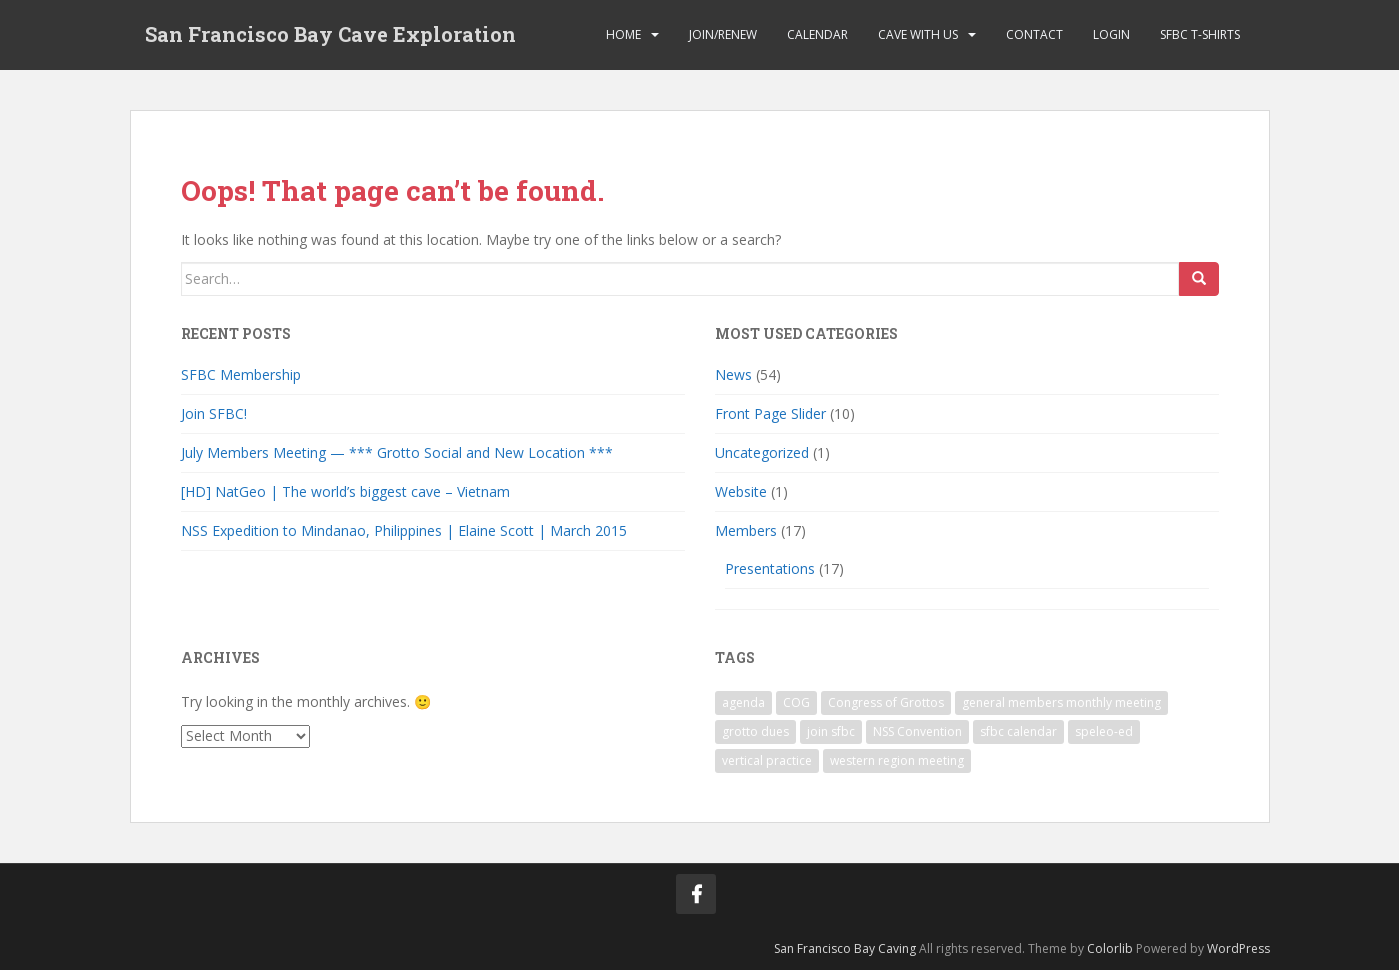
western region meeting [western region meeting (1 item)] (897, 760)
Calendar (817, 34)
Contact (1034, 34)
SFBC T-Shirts (1200, 34)
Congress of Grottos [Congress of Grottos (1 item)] (886, 702)
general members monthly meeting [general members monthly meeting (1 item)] (1061, 702)
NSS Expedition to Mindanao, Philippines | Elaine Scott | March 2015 (404, 530)
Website (741, 491)
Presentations (770, 568)
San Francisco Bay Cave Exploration (330, 35)
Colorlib (1110, 948)
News (733, 374)
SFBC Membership (241, 374)
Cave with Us (918, 34)
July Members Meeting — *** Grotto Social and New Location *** (397, 452)
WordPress (1238, 948)
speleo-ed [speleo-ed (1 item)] (1104, 731)
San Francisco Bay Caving (845, 948)
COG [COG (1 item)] (796, 702)
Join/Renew (723, 34)
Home (623, 34)
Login (1111, 34)
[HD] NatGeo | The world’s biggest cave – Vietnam (345, 491)
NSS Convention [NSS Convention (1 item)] (917, 731)
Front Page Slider (770, 413)
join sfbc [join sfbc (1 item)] (831, 731)
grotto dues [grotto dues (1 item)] (755, 731)
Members (746, 530)
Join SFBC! (214, 413)
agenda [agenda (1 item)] (743, 702)
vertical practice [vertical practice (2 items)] (767, 760)
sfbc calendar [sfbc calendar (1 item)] (1018, 731)
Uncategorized (762, 452)
